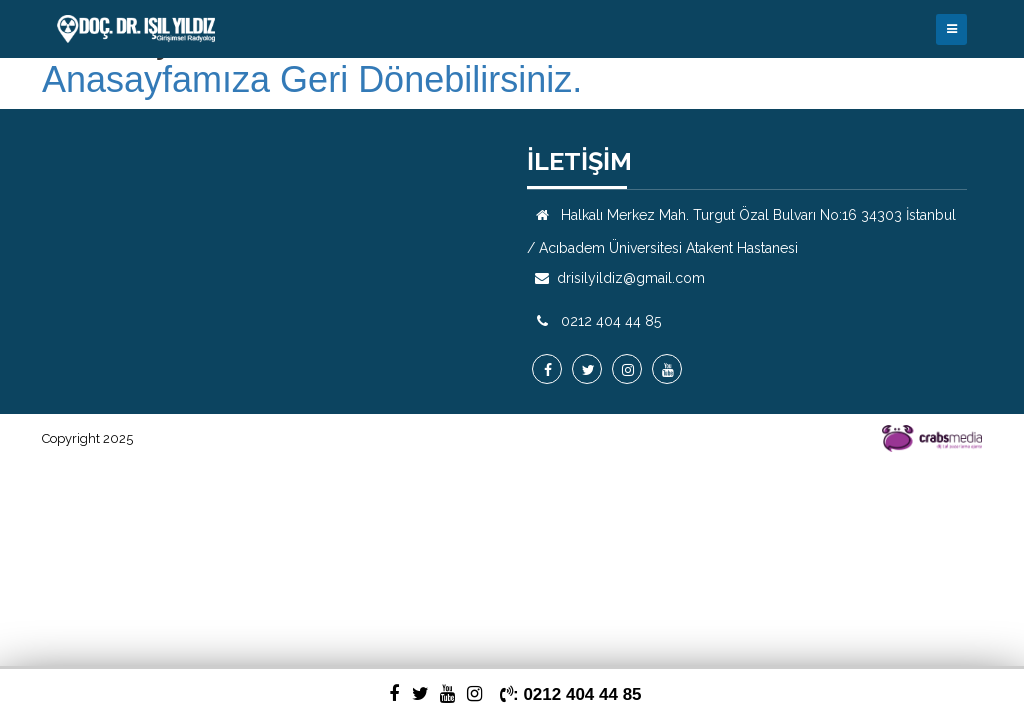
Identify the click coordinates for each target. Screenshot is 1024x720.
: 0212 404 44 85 (571, 694)
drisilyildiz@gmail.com (631, 278)
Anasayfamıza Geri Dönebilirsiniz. (312, 80)
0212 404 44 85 (611, 321)
